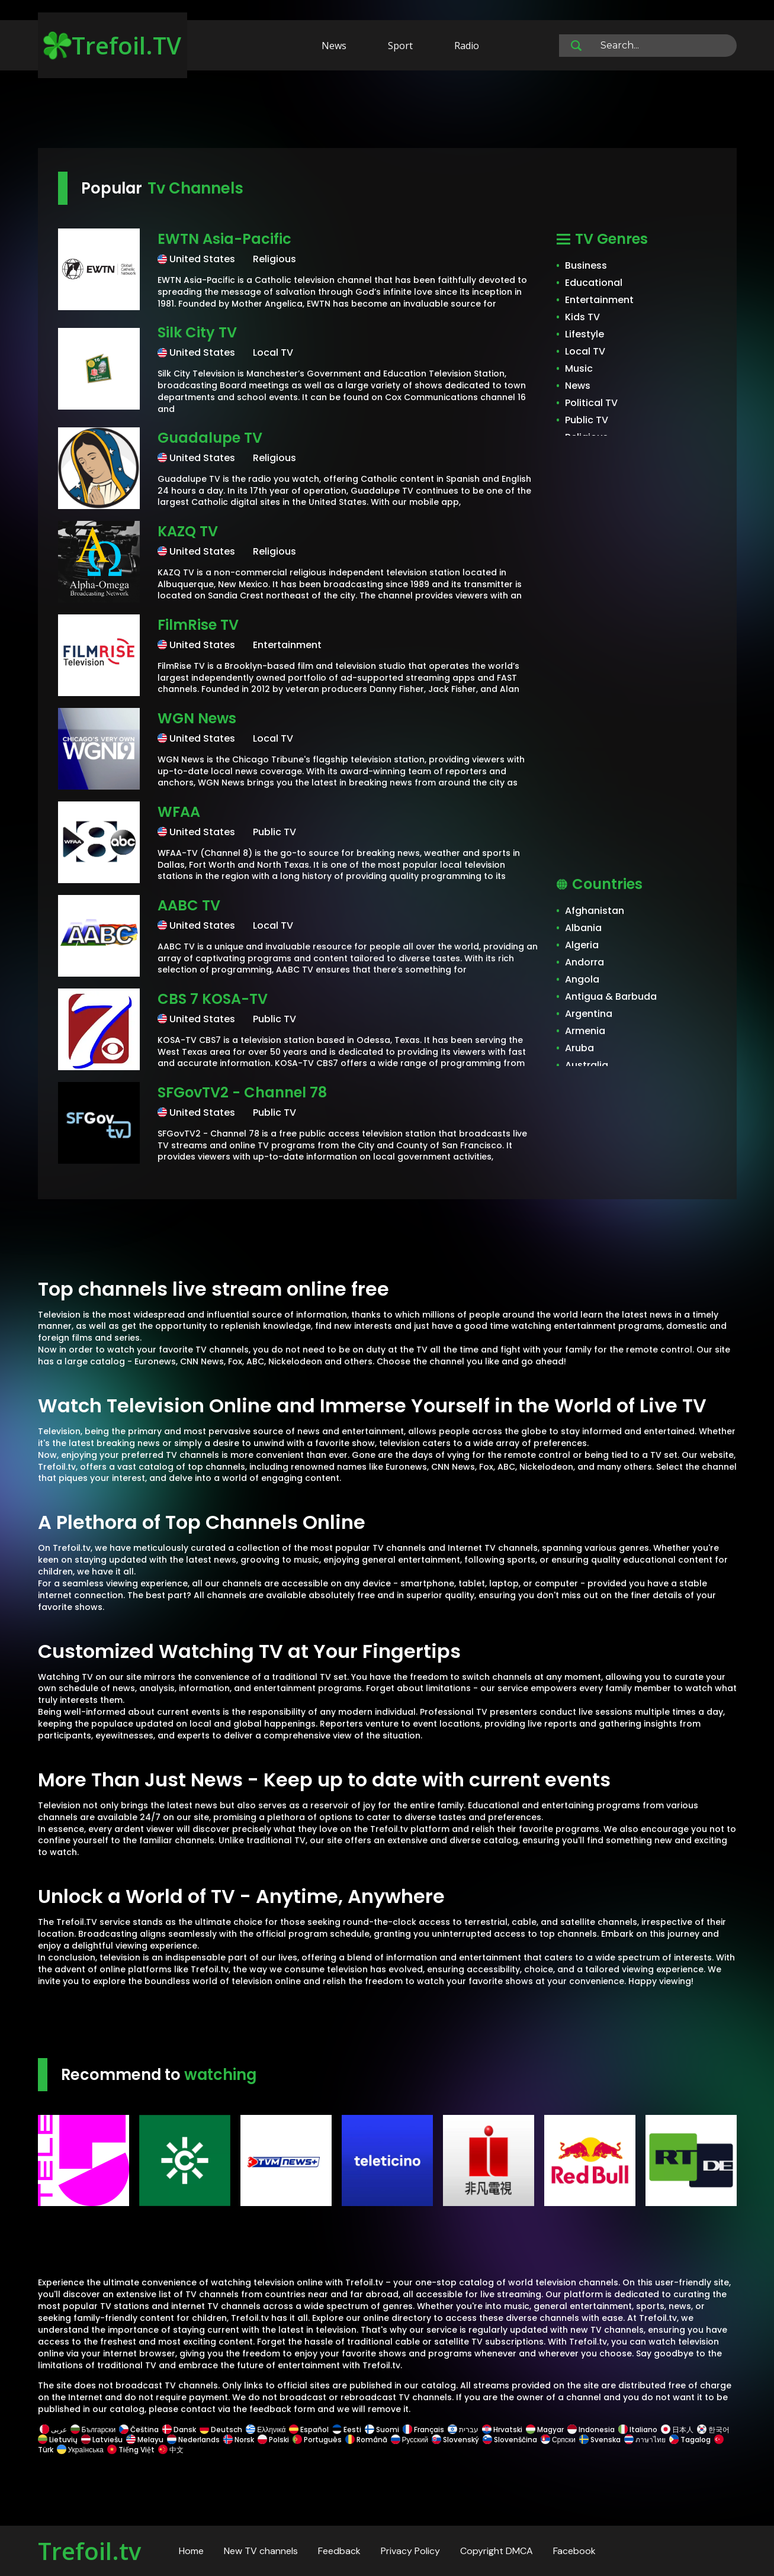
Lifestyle (584, 334)
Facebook (574, 2551)
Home (191, 2551)
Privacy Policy (410, 2551)
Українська (80, 2450)
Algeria (582, 945)
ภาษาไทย (644, 2440)
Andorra (584, 962)
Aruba (579, 1048)
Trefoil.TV (112, 45)
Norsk (238, 2440)
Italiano (637, 2429)
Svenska (599, 2440)
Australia (586, 1065)
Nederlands (193, 2440)
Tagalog (689, 2440)
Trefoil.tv (89, 2551)
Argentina (588, 1013)
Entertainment (599, 300)
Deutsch (221, 2429)
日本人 (677, 2429)
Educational (593, 282)
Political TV (591, 403)
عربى (53, 2429)
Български (93, 2429)
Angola (582, 979)
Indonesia (591, 2429)
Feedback (339, 2551)
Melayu (144, 2440)
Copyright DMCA (496, 2551)
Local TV (585, 351)
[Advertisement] (387, 111)
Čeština (138, 2429)
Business (586, 265)
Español (308, 2429)
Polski (273, 2440)
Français (423, 2429)
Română (366, 2440)
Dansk (179, 2429)
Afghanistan (594, 910)
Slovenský (455, 2440)
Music (579, 368)
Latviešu (101, 2440)
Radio (466, 45)
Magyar (545, 2429)
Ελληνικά (265, 2429)
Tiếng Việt (130, 2450)
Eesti (346, 2429)
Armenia (585, 1031)
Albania (583, 928)
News (334, 45)
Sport (400, 45)
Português (317, 2440)
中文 (170, 2450)
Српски (558, 2440)
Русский (410, 2440)
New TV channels (261, 2551)
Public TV (586, 420)
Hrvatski (502, 2429)
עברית (463, 2429)
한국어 (713, 2429)
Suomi (382, 2429)
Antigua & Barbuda (611, 996)
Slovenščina (510, 2440)
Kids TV (582, 317)
